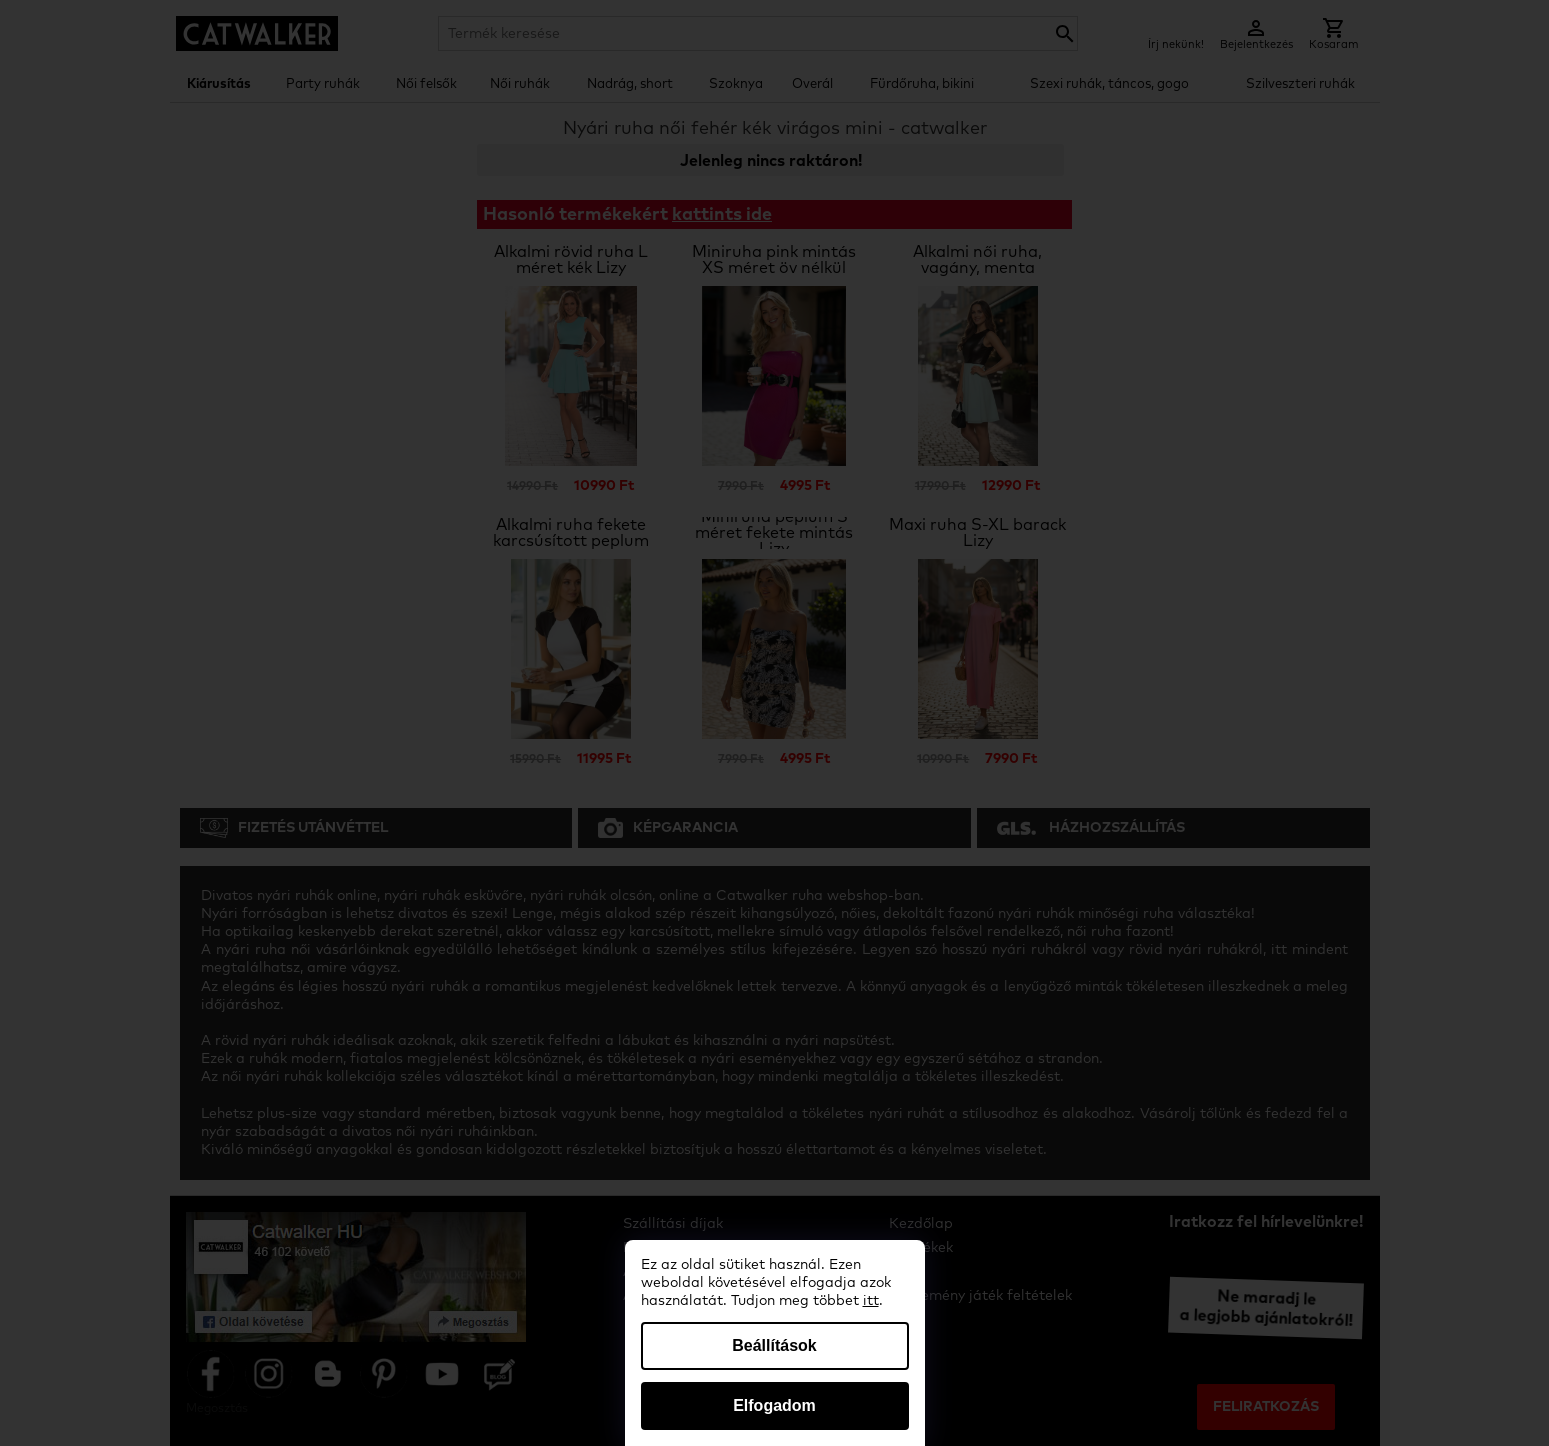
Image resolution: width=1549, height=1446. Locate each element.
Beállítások (774, 1345)
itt (871, 1301)
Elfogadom (774, 1405)
